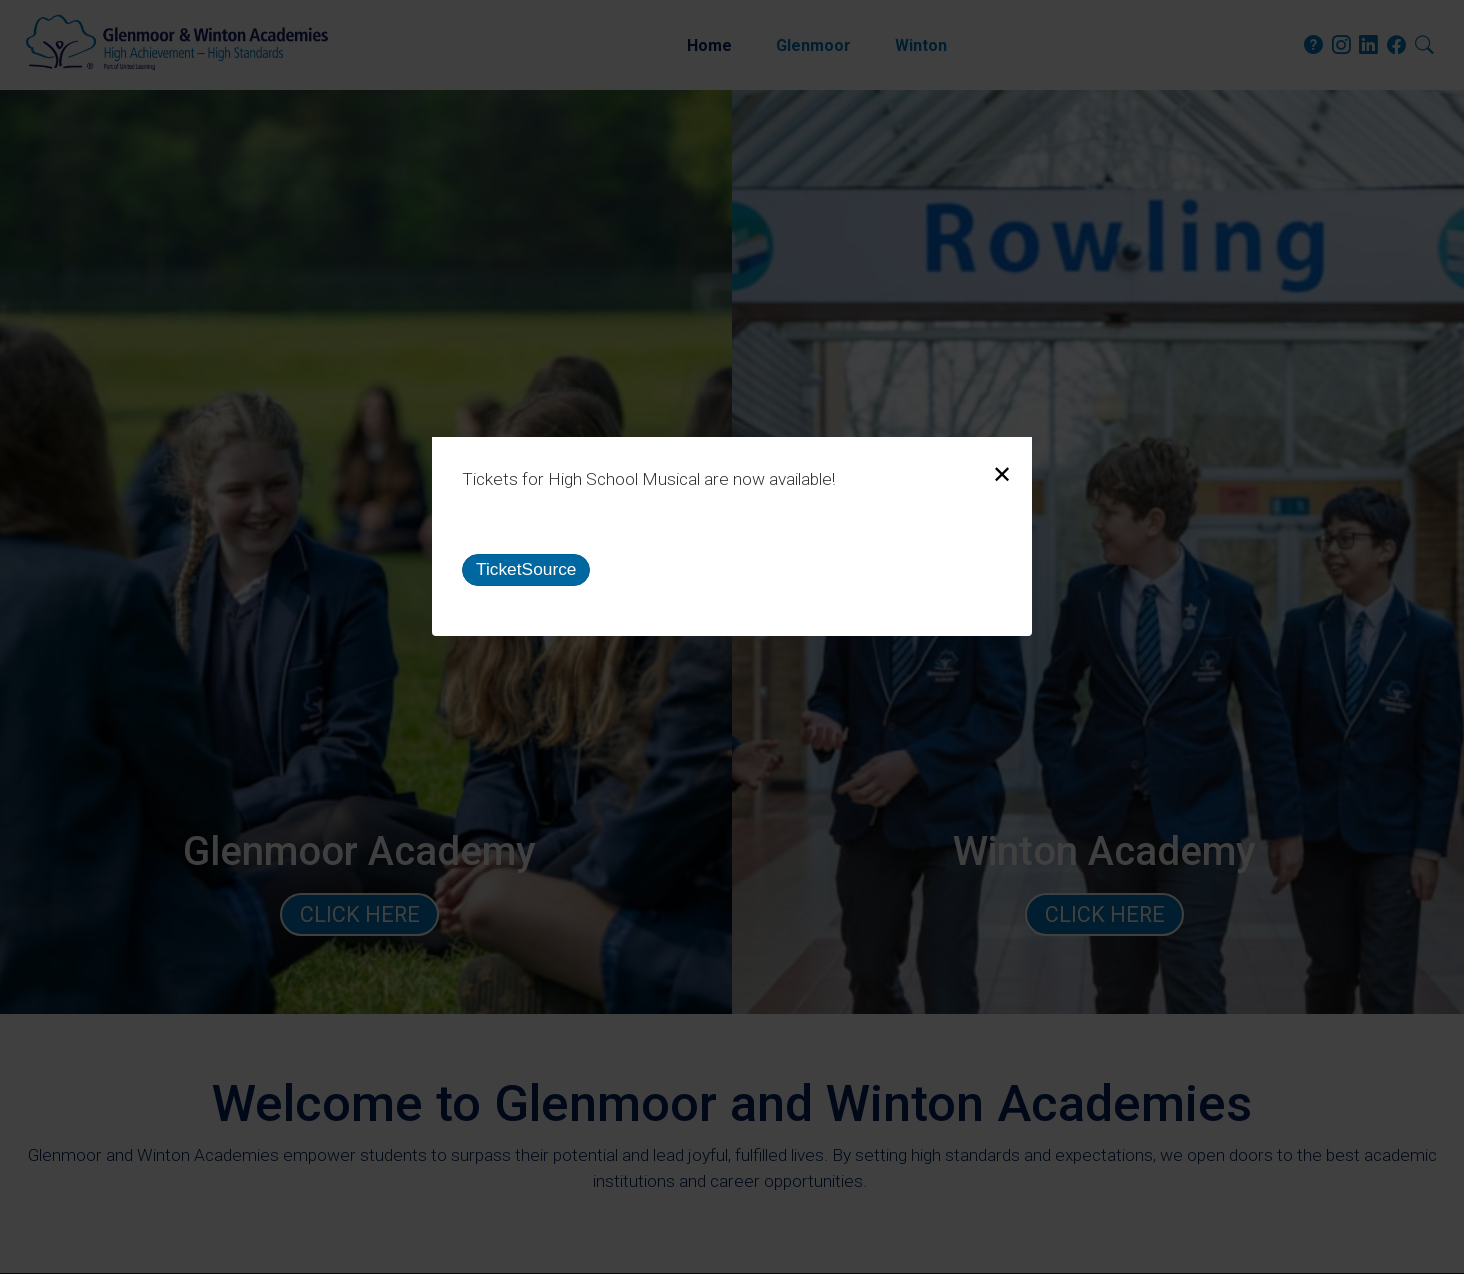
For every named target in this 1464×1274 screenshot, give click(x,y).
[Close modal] (1002, 475)
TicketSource (526, 569)
